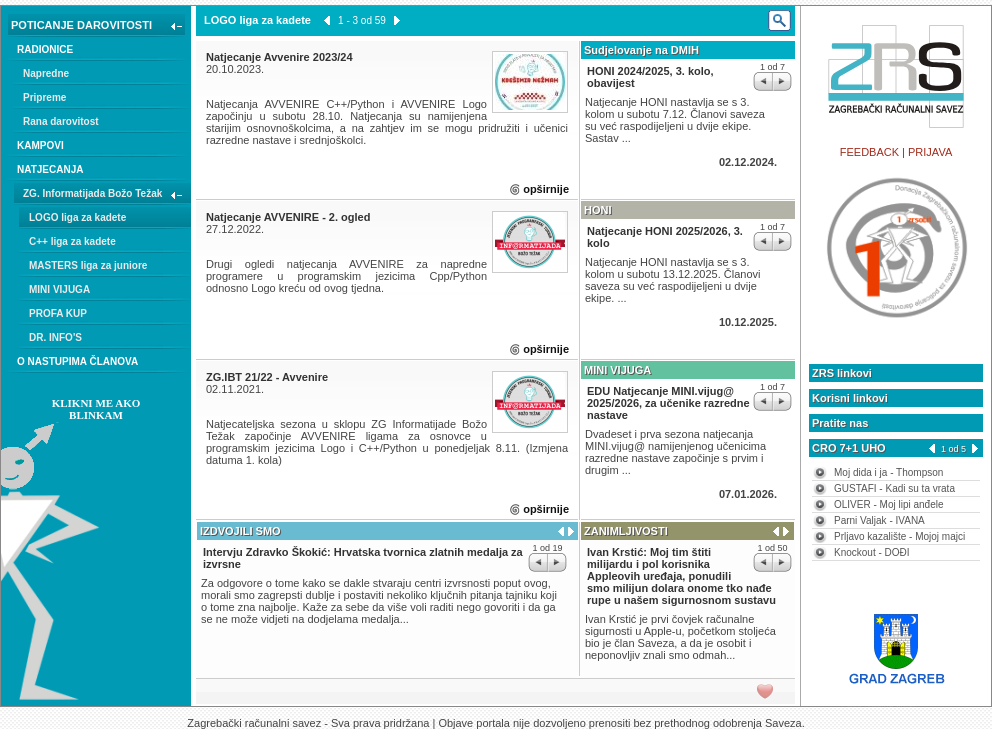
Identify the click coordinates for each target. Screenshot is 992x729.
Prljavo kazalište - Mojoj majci (899, 536)
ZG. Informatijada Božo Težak (104, 196)
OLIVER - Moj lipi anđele (889, 504)
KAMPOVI (40, 145)
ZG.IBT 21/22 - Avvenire (267, 377)
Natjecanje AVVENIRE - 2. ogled (288, 217)
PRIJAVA (930, 152)
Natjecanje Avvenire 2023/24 (279, 57)
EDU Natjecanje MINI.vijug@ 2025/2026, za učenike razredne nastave (668, 403)
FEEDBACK (869, 152)
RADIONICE (45, 49)
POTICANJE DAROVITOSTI (98, 27)
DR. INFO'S (55, 337)
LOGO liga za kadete (77, 217)
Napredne (46, 73)
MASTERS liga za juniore (88, 265)
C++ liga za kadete (72, 241)
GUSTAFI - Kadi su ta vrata (894, 488)
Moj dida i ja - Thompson (888, 472)
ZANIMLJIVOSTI (626, 531)
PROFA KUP (58, 313)
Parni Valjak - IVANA (879, 520)
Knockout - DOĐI (872, 552)
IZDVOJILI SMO (240, 531)
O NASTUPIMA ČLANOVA (77, 361)
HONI (598, 210)
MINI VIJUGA (59, 289)
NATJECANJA (50, 169)
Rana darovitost (61, 121)
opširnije (546, 189)
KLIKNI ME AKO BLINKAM (96, 409)
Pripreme (44, 97)
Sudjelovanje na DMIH (641, 50)
